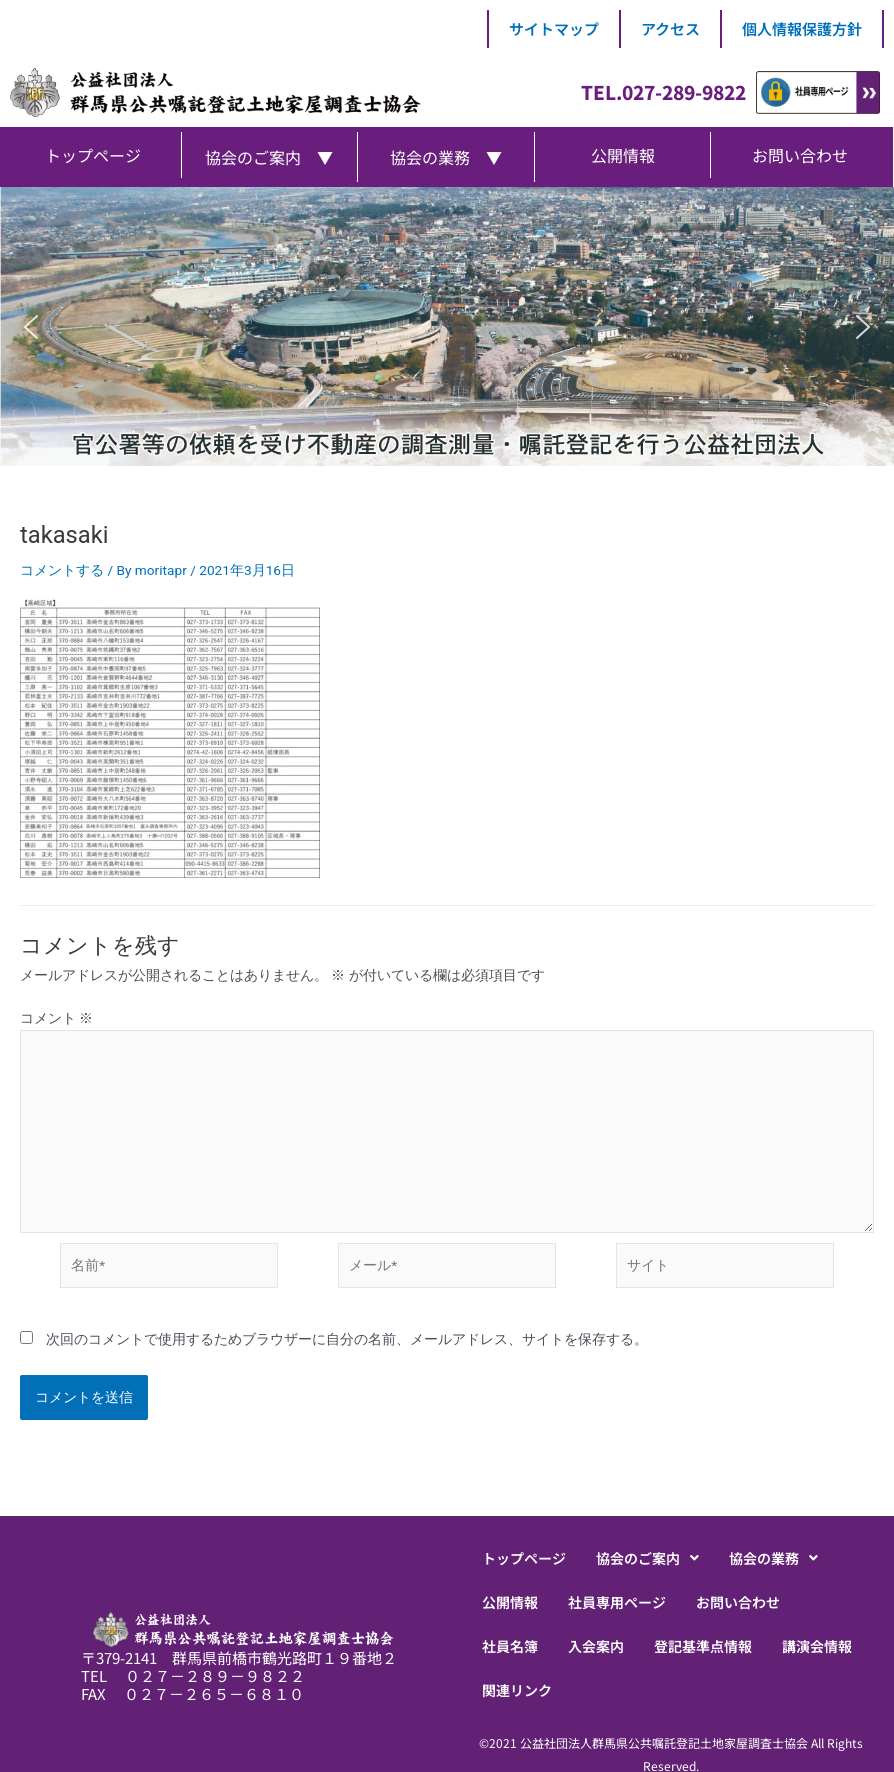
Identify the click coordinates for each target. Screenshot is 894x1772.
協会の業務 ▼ (446, 157)
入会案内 (596, 1646)
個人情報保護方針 (802, 28)
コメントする (62, 570)
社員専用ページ (617, 1602)
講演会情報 (817, 1646)
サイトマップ (554, 28)
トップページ (524, 1558)
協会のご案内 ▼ (269, 157)
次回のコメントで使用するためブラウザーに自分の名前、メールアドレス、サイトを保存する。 (347, 1339)
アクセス (670, 28)
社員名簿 (510, 1646)
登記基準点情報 (703, 1646)
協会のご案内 (647, 1558)
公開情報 (510, 1602)
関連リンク (517, 1690)
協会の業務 (773, 1558)
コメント (56, 1018)
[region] (447, 326)
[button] (31, 327)
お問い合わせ (738, 1602)
